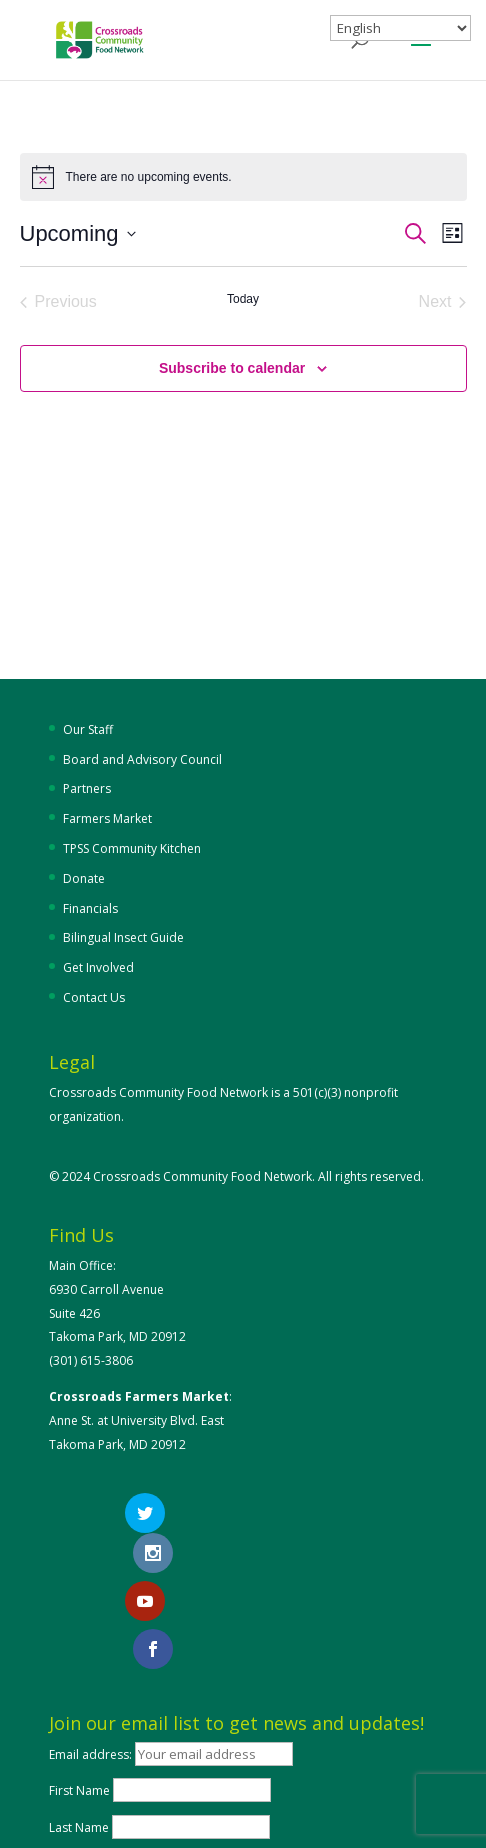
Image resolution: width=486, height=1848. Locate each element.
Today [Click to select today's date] (243, 299)
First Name (79, 1703)
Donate (84, 878)
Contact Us (94, 997)
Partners (87, 788)
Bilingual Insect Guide (123, 937)
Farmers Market (107, 818)
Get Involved (98, 967)
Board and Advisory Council (142, 759)
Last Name (79, 1739)
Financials (90, 908)
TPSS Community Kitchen (132, 848)
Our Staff (88, 729)
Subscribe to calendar (232, 368)
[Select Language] (400, 28)
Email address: (92, 1666)
